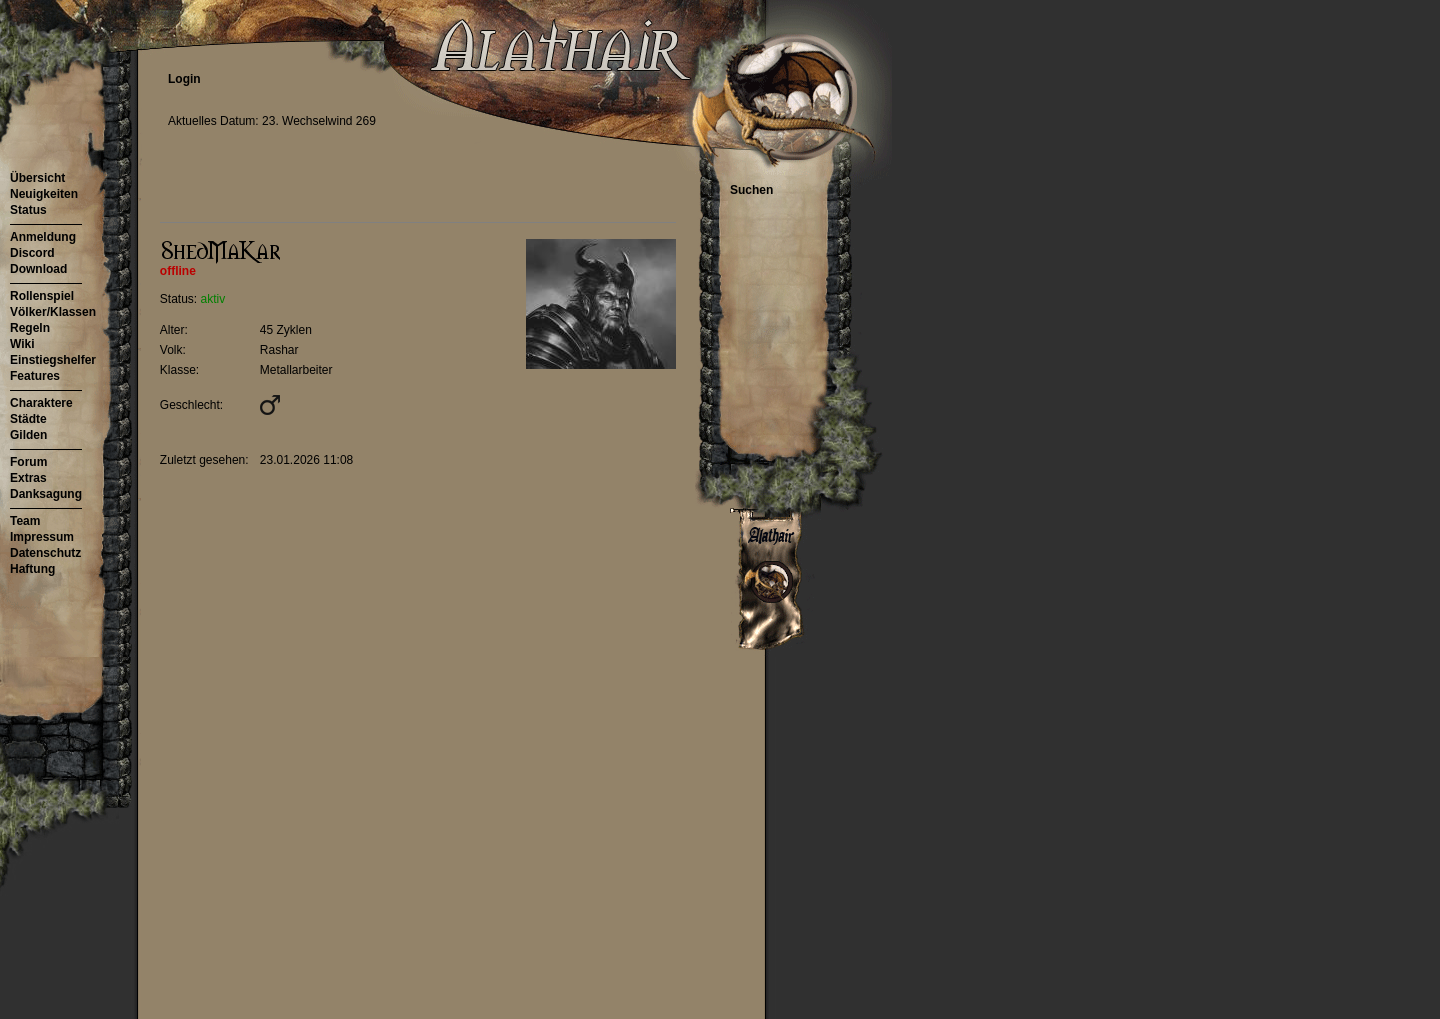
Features (35, 376)
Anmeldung (43, 237)
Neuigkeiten (44, 194)
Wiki (22, 344)
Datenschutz (45, 553)
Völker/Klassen (53, 312)
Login (184, 79)
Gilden (28, 435)
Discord (32, 253)
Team (25, 521)
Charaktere (41, 403)
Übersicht (37, 178)
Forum (28, 462)
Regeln (30, 328)
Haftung (32, 569)
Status (28, 210)
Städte (28, 419)
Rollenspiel (42, 296)
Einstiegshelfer (53, 360)
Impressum (42, 537)
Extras (28, 478)
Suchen (751, 190)
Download (38, 269)
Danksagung (46, 494)
